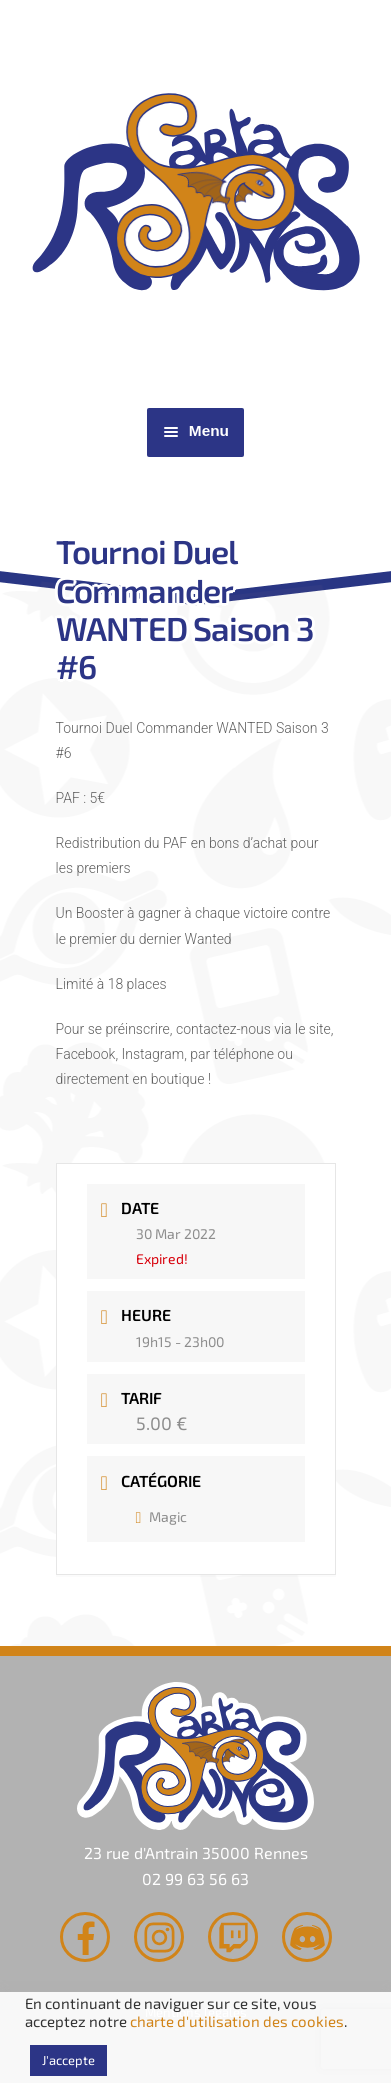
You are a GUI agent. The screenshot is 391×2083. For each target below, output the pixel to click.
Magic (162, 1516)
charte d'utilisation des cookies (237, 2021)
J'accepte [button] (68, 2060)
